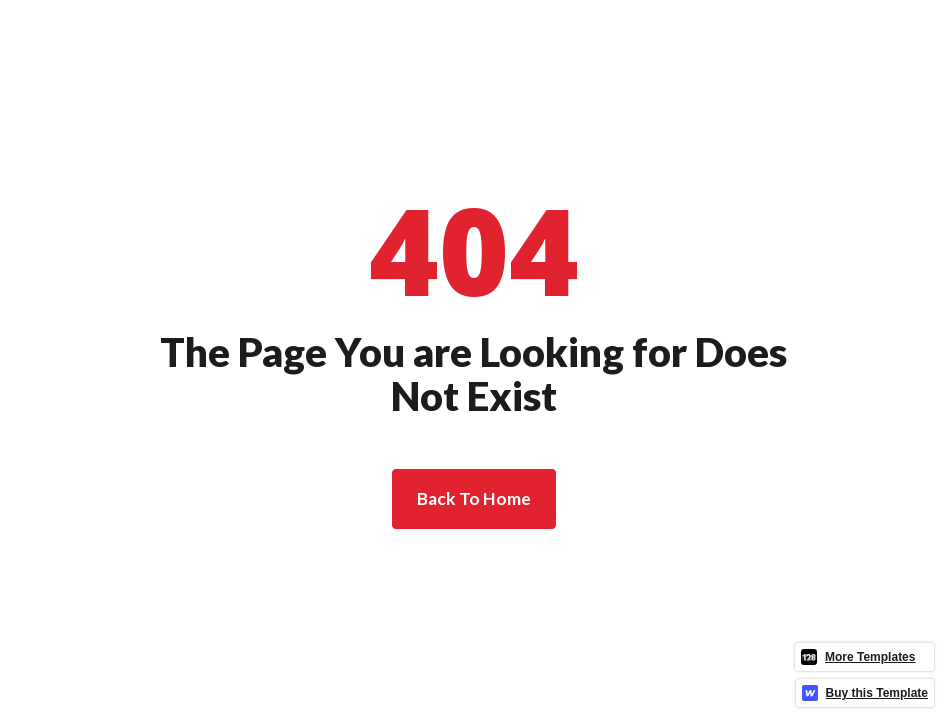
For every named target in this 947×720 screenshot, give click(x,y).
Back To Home (474, 498)
